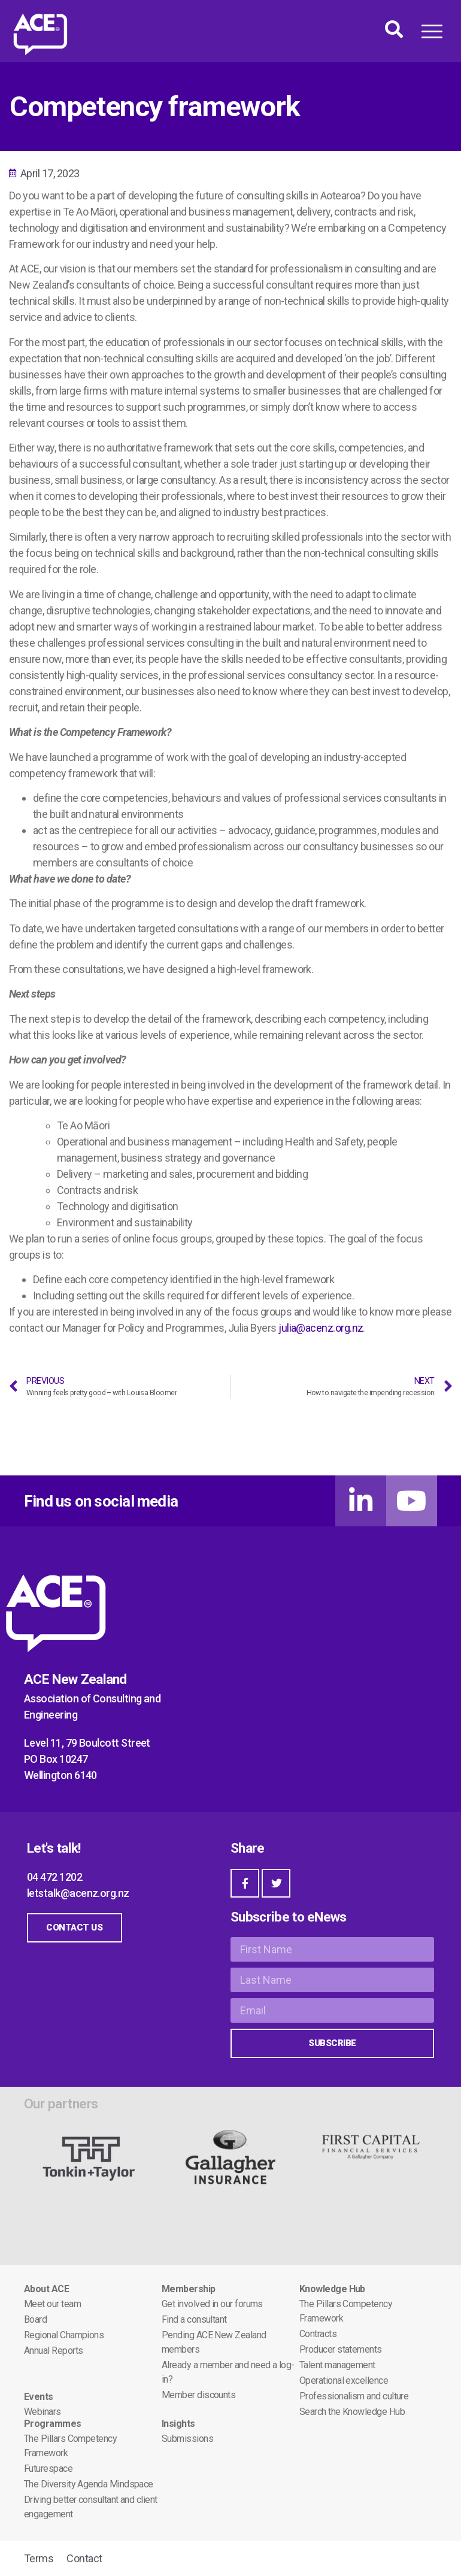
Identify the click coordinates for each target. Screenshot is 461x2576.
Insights (178, 2423)
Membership (189, 2289)
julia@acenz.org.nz (320, 1328)
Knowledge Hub (332, 2289)
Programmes (52, 2423)
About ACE (46, 2289)
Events (38, 2396)
